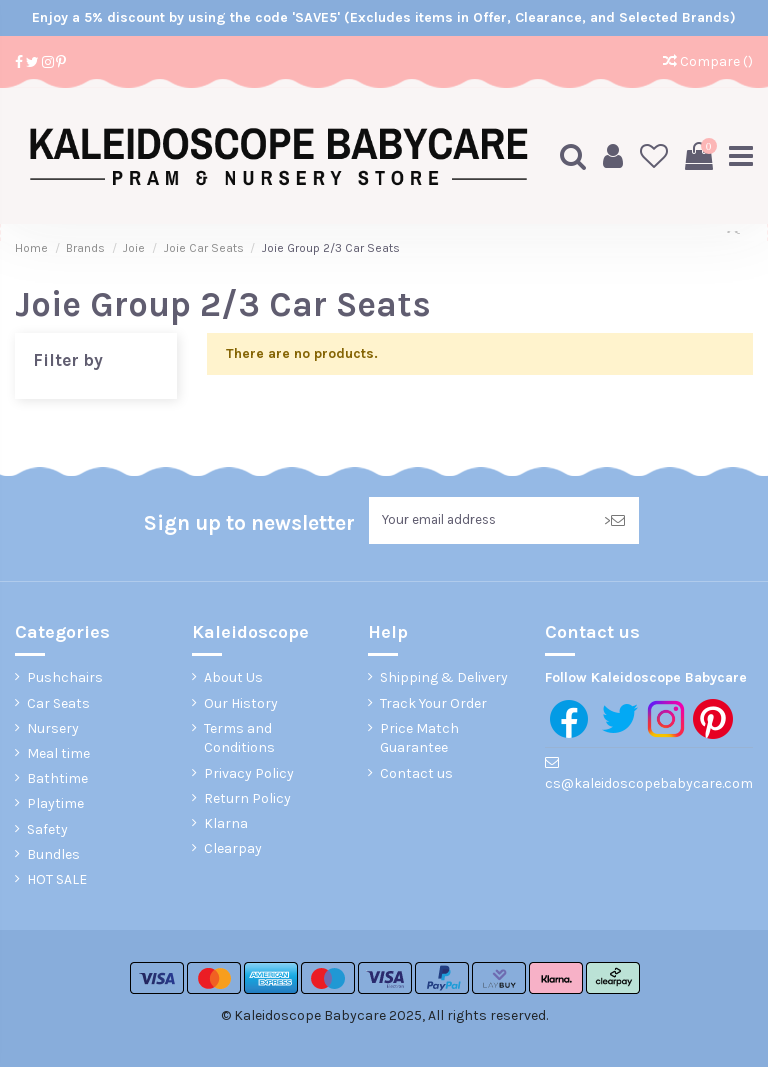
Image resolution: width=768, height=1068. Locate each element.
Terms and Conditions (239, 739)
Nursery (53, 729)
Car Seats (58, 704)
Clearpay (233, 849)
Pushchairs (65, 679)
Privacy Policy (249, 774)
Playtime (55, 805)
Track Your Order (433, 704)
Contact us (416, 774)
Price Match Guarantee (419, 739)
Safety (47, 830)
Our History (241, 704)
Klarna (226, 824)
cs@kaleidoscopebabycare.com (649, 784)
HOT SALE (57, 880)
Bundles (53, 855)
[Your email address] (479, 520)
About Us (233, 679)
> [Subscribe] (614, 520)
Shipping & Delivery (444, 679)
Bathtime (57, 780)
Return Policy (247, 799)
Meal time (58, 754)
